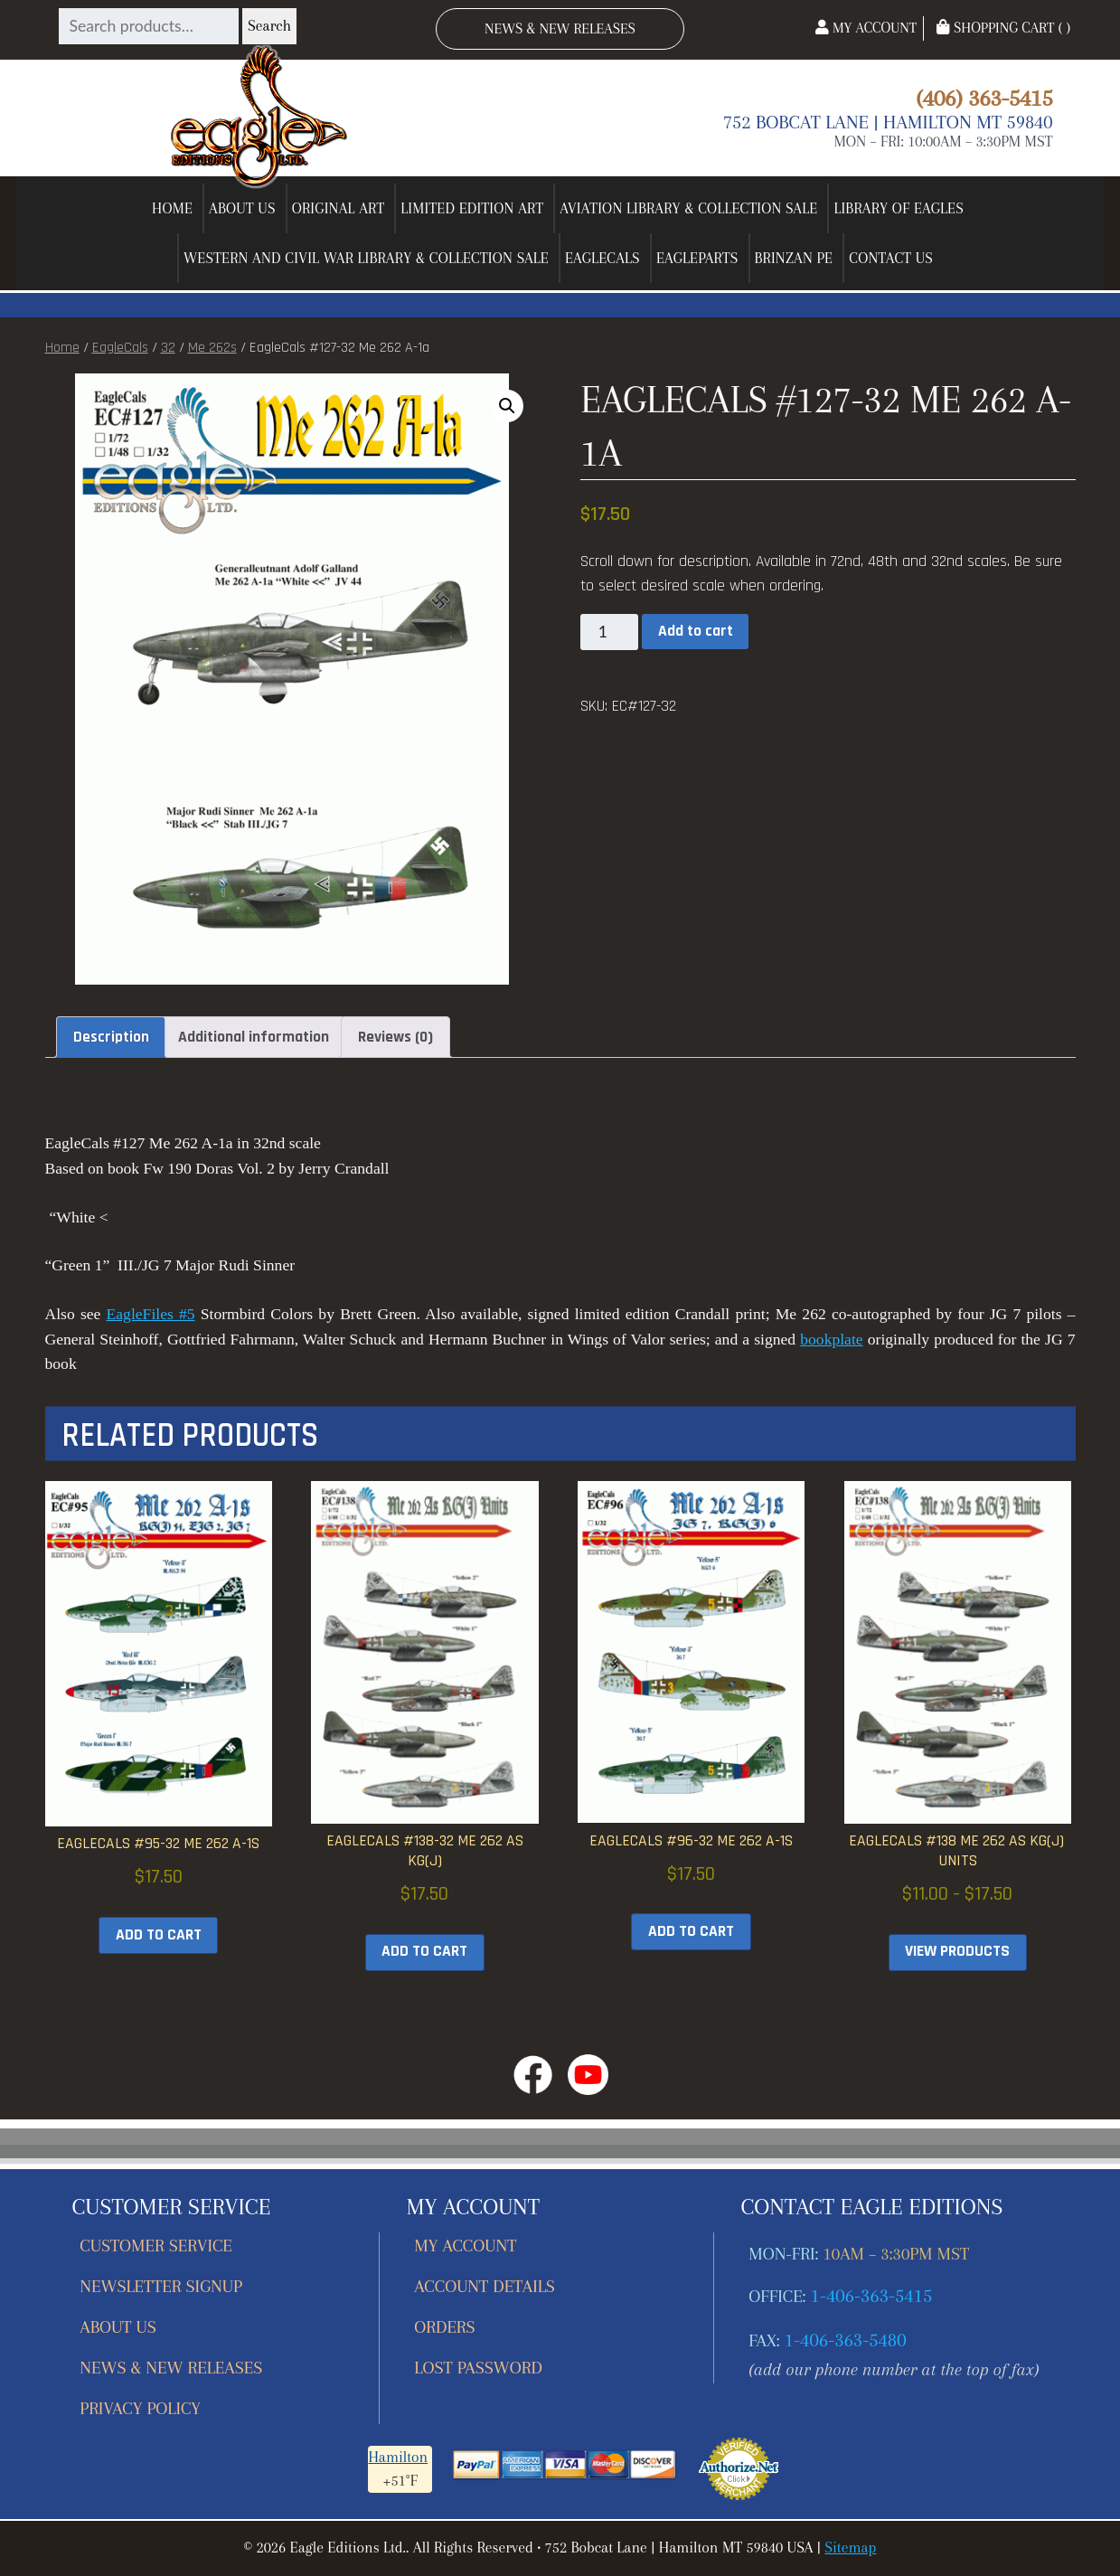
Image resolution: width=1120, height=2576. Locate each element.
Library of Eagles (898, 208)
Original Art (338, 208)
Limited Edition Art (471, 208)
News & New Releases (560, 28)
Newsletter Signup (161, 2286)
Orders (444, 2327)
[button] (507, 406)
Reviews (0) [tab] (395, 1037)
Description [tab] (111, 1037)
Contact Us (891, 258)
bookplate (831, 1339)
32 (168, 347)
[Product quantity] (609, 632)
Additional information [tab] (253, 1037)
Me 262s (212, 347)
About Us (242, 208)
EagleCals (602, 258)
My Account (866, 27)
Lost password (477, 2367)
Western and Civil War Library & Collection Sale (366, 258)
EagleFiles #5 (151, 1314)
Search (269, 25)
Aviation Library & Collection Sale (688, 208)
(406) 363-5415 (984, 97)
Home (172, 208)
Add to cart (695, 631)
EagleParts (697, 258)
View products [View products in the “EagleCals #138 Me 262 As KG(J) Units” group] (957, 1951)
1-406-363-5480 (846, 2340)
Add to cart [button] (159, 1935)
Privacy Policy (140, 2408)
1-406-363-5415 (872, 2296)
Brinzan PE (794, 258)
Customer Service (156, 2245)
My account (465, 2245)
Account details (484, 2286)
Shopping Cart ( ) (1003, 27)
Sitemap (850, 2547)
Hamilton (398, 2457)
